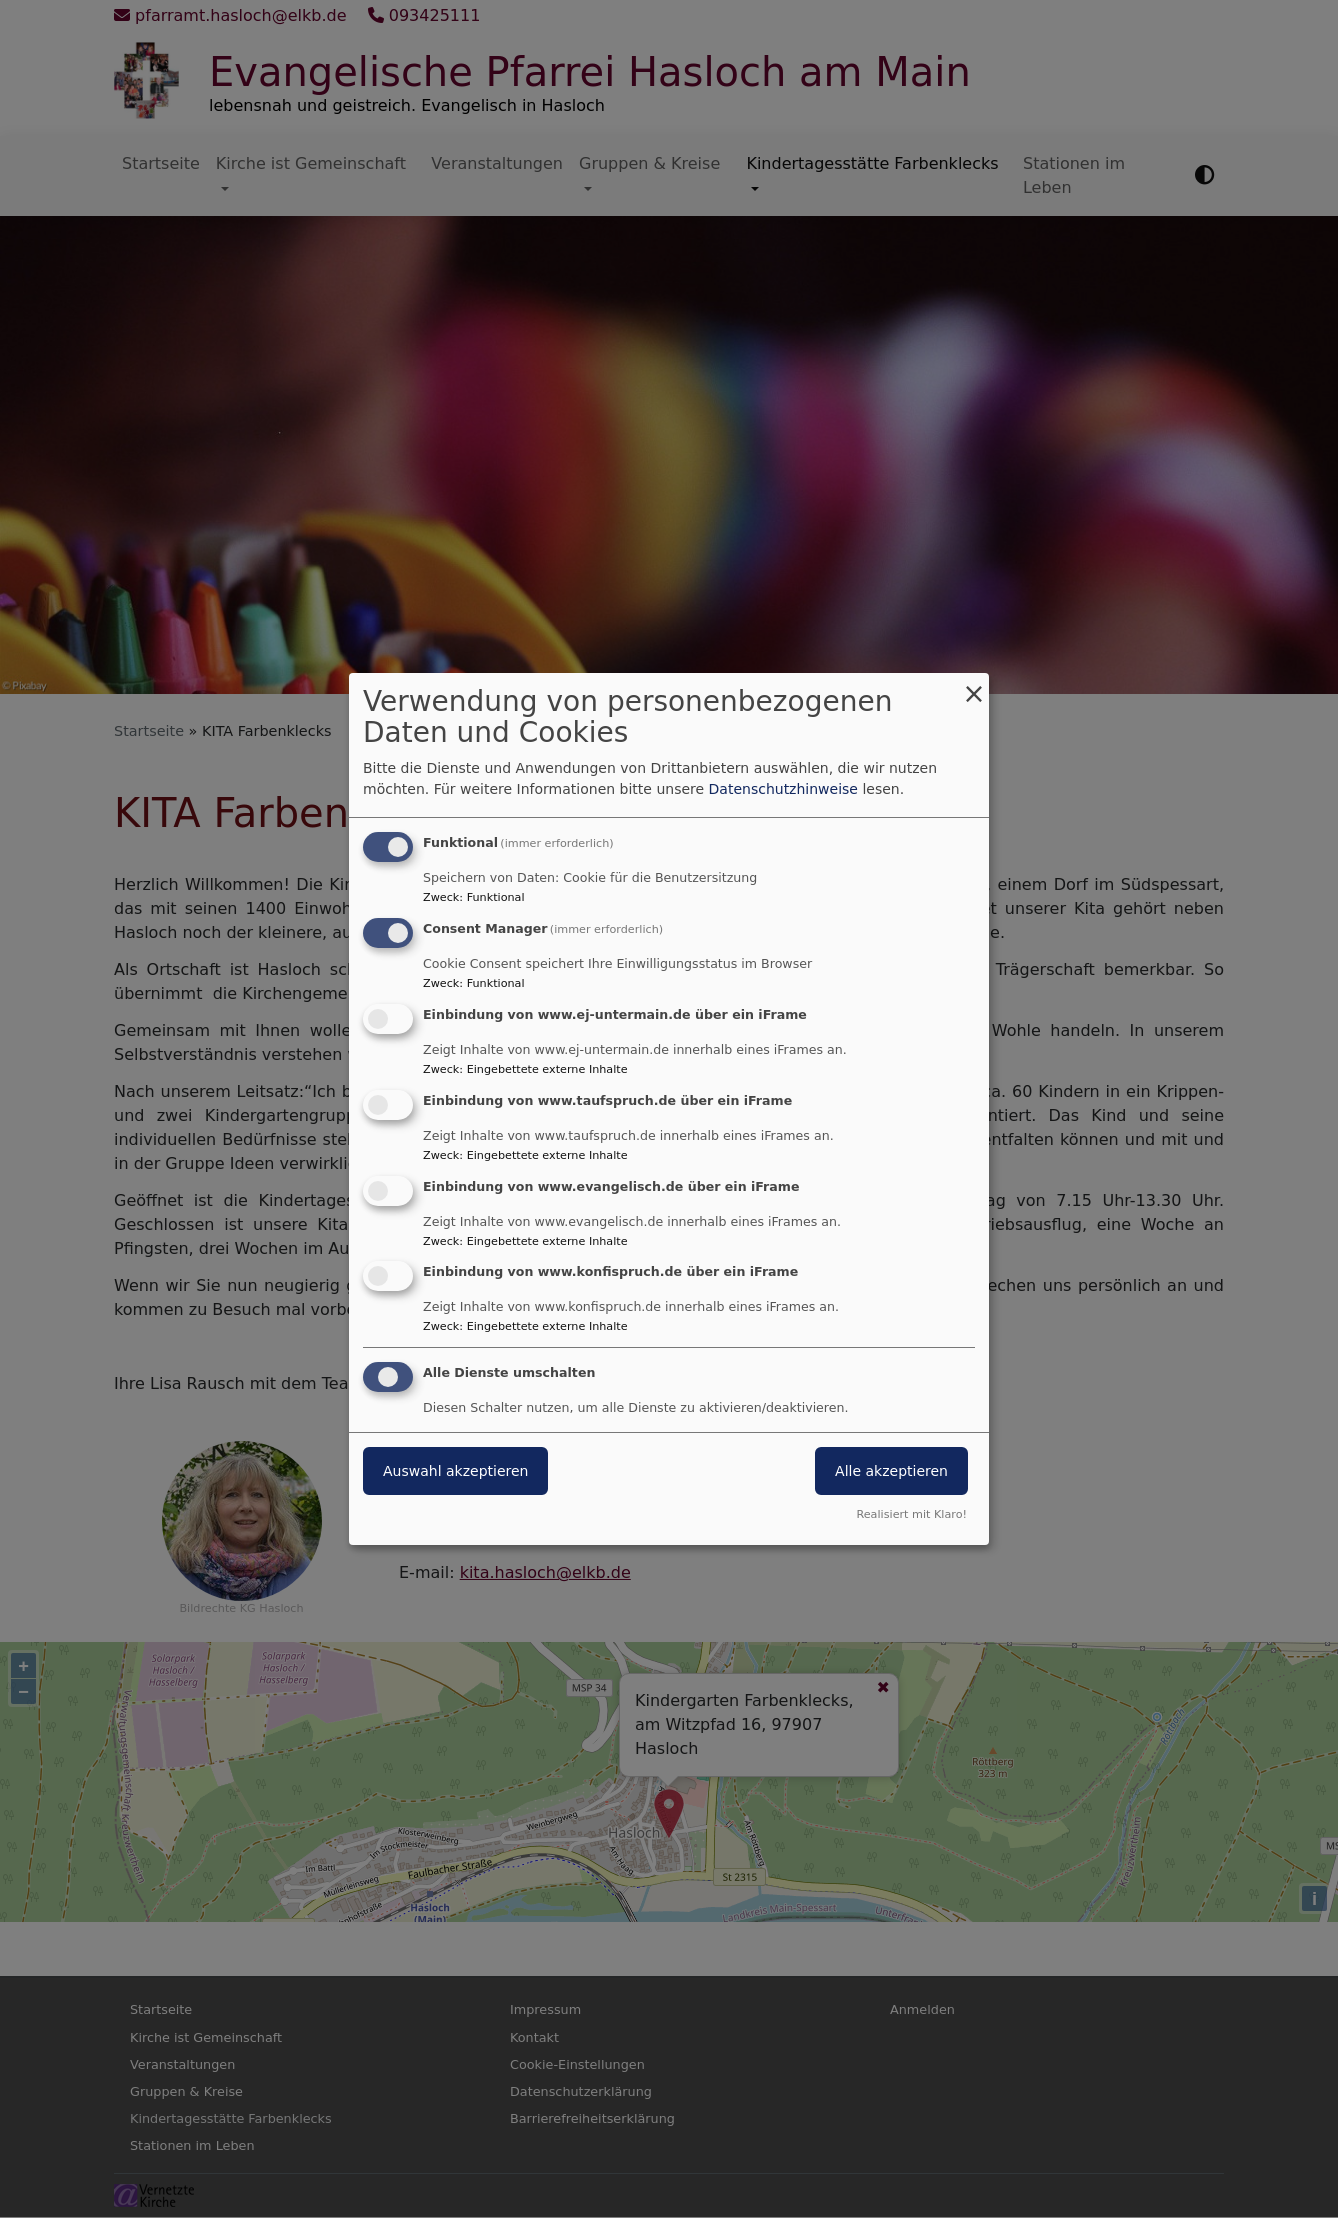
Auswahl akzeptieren (455, 1471)
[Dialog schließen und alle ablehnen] (974, 685)
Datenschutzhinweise (783, 789)
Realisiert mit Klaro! (911, 1514)
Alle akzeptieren (891, 1471)
